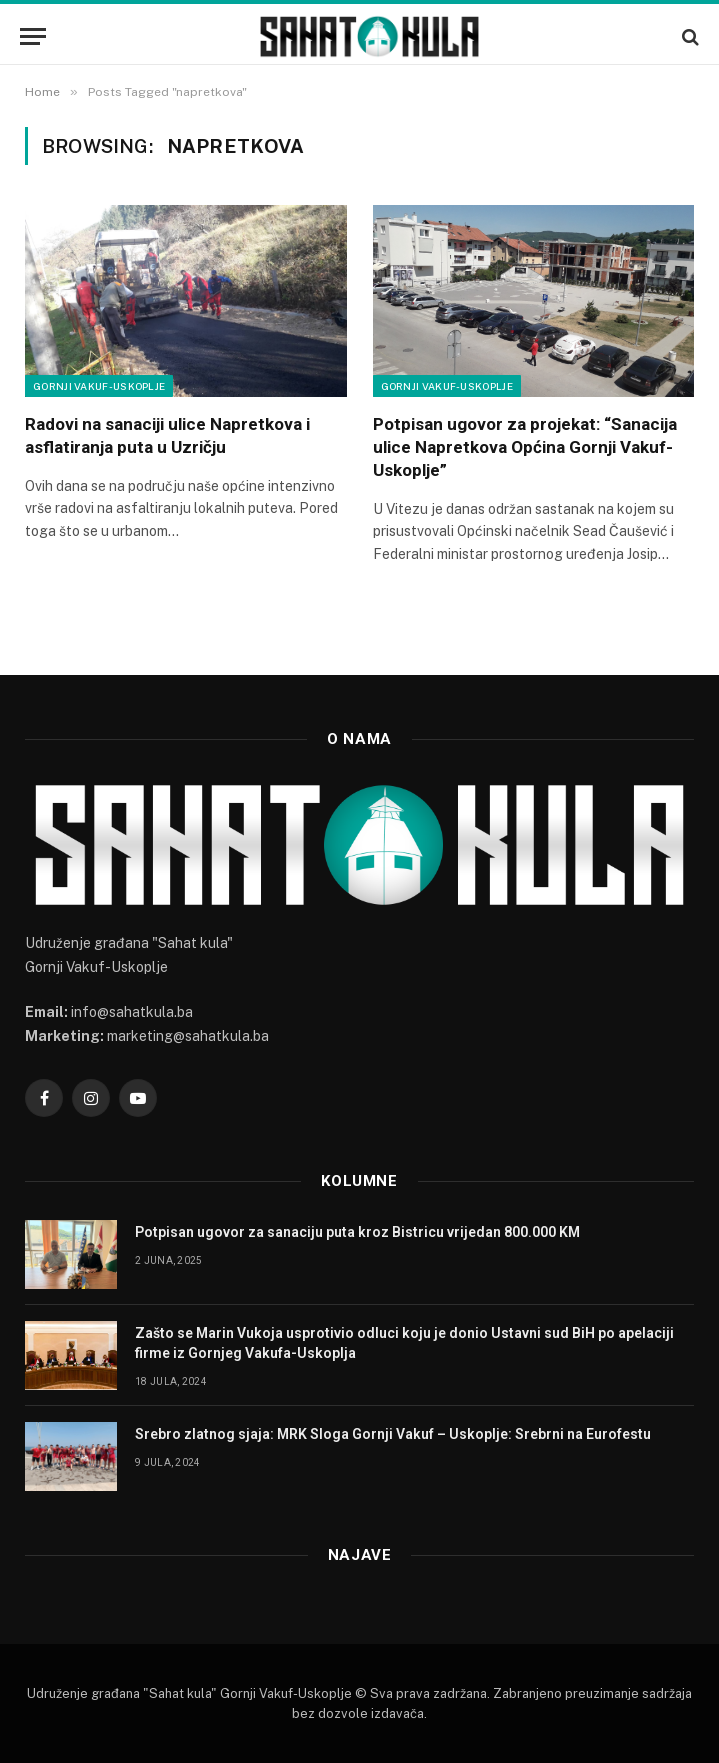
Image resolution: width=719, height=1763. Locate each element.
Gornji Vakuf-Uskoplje (99, 386)
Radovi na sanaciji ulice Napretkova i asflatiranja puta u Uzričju (167, 435)
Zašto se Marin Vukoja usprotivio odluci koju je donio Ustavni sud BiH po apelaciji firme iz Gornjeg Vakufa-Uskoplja (404, 1343)
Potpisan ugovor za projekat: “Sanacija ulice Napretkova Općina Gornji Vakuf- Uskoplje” (525, 447)
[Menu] (33, 36)
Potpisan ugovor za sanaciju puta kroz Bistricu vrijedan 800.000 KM (357, 1232)
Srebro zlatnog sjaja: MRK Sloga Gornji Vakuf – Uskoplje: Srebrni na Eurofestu (393, 1434)
